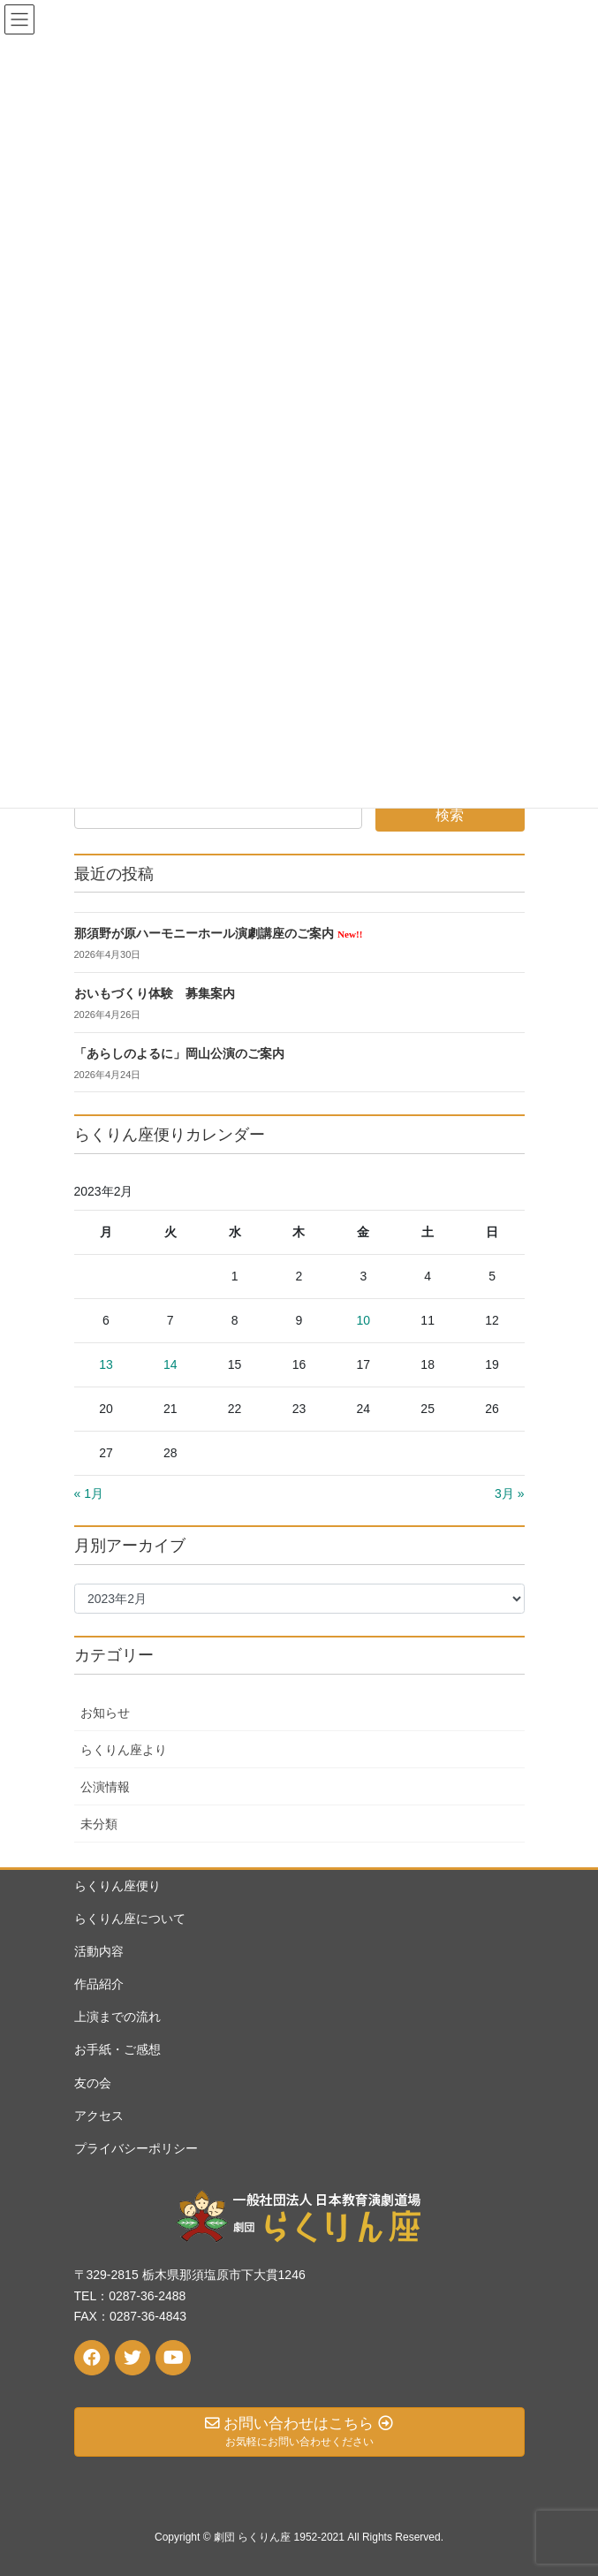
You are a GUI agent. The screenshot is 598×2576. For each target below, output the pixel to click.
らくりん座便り (117, 1886)
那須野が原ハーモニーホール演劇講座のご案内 (218, 933)
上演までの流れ (117, 2017)
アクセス (99, 2116)
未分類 (98, 1824)
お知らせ (105, 1713)
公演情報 (105, 1787)
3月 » (509, 1493)
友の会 (92, 2083)
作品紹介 (99, 1984)
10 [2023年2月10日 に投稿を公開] (364, 1320)
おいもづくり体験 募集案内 (154, 993)
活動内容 (99, 1951)
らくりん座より (123, 1750)
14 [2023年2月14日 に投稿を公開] (170, 1364)
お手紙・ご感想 (117, 2049)
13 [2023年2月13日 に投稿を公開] (106, 1364)
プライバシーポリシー (136, 2148)
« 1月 (88, 1493)
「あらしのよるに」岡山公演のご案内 (179, 1053)
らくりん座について (129, 1918)
